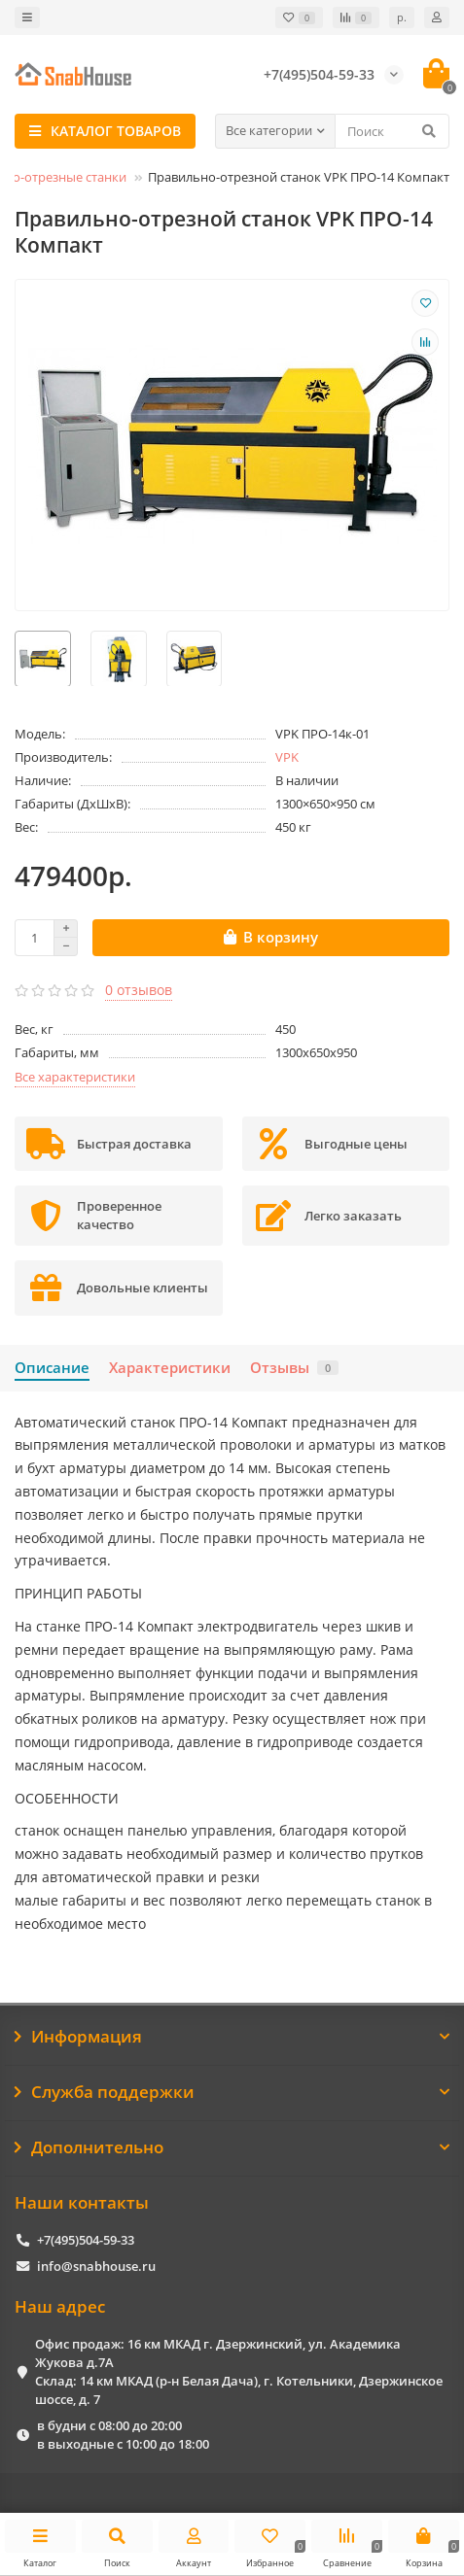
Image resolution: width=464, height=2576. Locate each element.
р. (402, 17)
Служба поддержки (232, 2091)
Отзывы (294, 1367)
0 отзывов (138, 989)
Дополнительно (232, 2147)
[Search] (392, 131)
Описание (52, 1367)
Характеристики (170, 1367)
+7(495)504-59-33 (85, 2240)
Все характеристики (75, 1076)
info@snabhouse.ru (96, 2266)
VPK (287, 757)
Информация (232, 2036)
